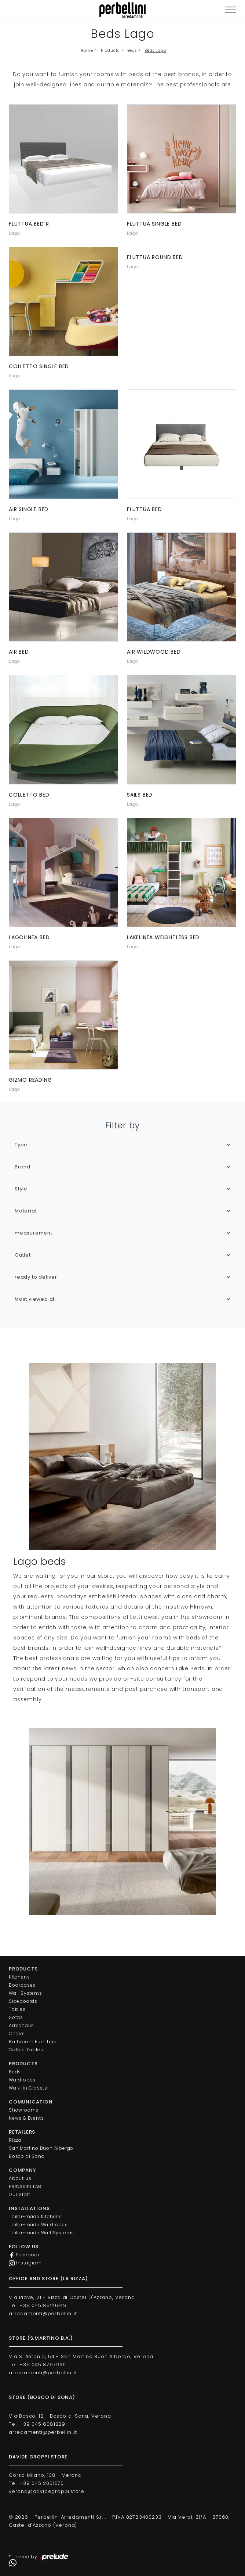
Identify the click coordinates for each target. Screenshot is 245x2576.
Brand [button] (22, 1166)
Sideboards (23, 2001)
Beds (132, 50)
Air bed (19, 651)
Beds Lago (155, 50)
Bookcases (22, 1985)
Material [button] (25, 1210)
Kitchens (19, 1977)
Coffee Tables (26, 2050)
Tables (17, 2009)
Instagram (25, 2263)
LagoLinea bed (29, 937)
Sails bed (140, 794)
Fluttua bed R (29, 223)
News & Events (26, 2118)
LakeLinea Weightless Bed (163, 937)
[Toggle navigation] (230, 10)
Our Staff (19, 2194)
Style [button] (21, 1188)
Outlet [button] (23, 1254)
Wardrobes (22, 2080)
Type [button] (21, 1144)
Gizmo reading (30, 1080)
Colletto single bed (39, 366)
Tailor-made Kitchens (35, 2216)
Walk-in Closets (28, 2088)
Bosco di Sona (26, 2156)
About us (20, 2178)
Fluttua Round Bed (155, 257)
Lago (15, 233)
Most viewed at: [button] (35, 1299)
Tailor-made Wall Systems (41, 2233)
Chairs (17, 2033)
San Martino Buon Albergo (41, 2148)
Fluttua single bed (154, 223)
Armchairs (21, 2025)
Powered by (39, 2557)
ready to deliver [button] (36, 1276)
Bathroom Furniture (32, 2041)
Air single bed (28, 509)
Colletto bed (29, 794)
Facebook (24, 2255)
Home (87, 50)
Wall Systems (25, 1993)
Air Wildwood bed (154, 651)
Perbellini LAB (25, 2186)
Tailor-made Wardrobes (38, 2224)
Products (110, 50)
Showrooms (24, 2110)
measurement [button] (33, 1232)
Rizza (15, 2140)
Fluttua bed (144, 509)
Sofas (16, 2017)
